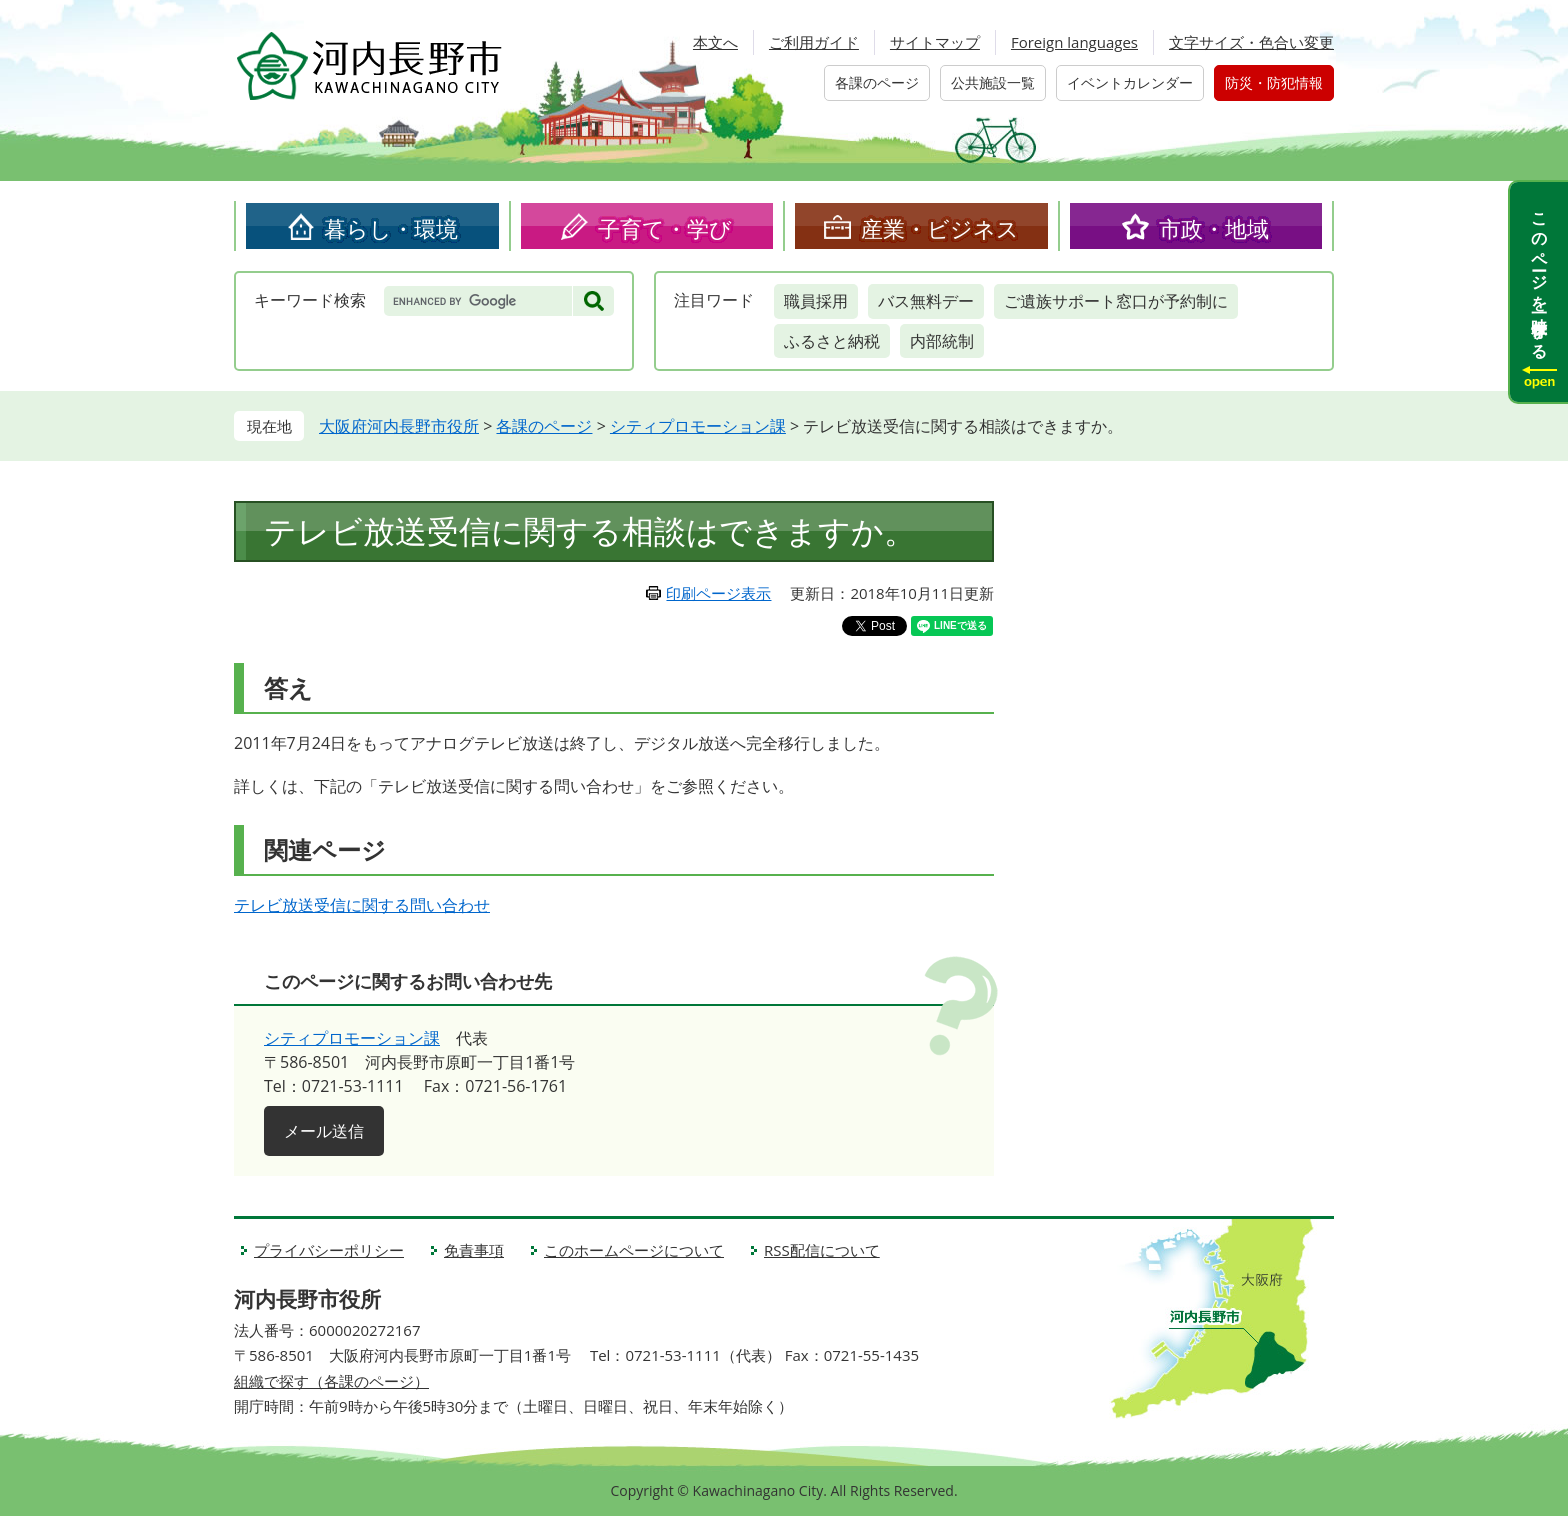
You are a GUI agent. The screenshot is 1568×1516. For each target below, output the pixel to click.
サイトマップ (935, 42)
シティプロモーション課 (698, 426)
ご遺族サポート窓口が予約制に (1116, 301)
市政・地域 (1214, 228)
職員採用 (816, 301)
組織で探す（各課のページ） (331, 1381)
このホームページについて (634, 1250)
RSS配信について (822, 1250)
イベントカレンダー (1130, 82)
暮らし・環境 (391, 228)
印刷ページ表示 (718, 593)
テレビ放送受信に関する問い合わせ (362, 905)
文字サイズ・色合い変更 (1251, 42)
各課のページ (877, 82)
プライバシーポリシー (329, 1250)
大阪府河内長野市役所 (399, 426)
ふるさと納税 (832, 341)
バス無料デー (926, 301)
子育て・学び (665, 228)
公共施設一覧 (993, 82)
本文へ (715, 42)
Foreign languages (1074, 42)
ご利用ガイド (814, 42)
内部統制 (942, 341)
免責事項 (474, 1250)
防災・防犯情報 (1274, 82)
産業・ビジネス (940, 228)
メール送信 (324, 1131)
